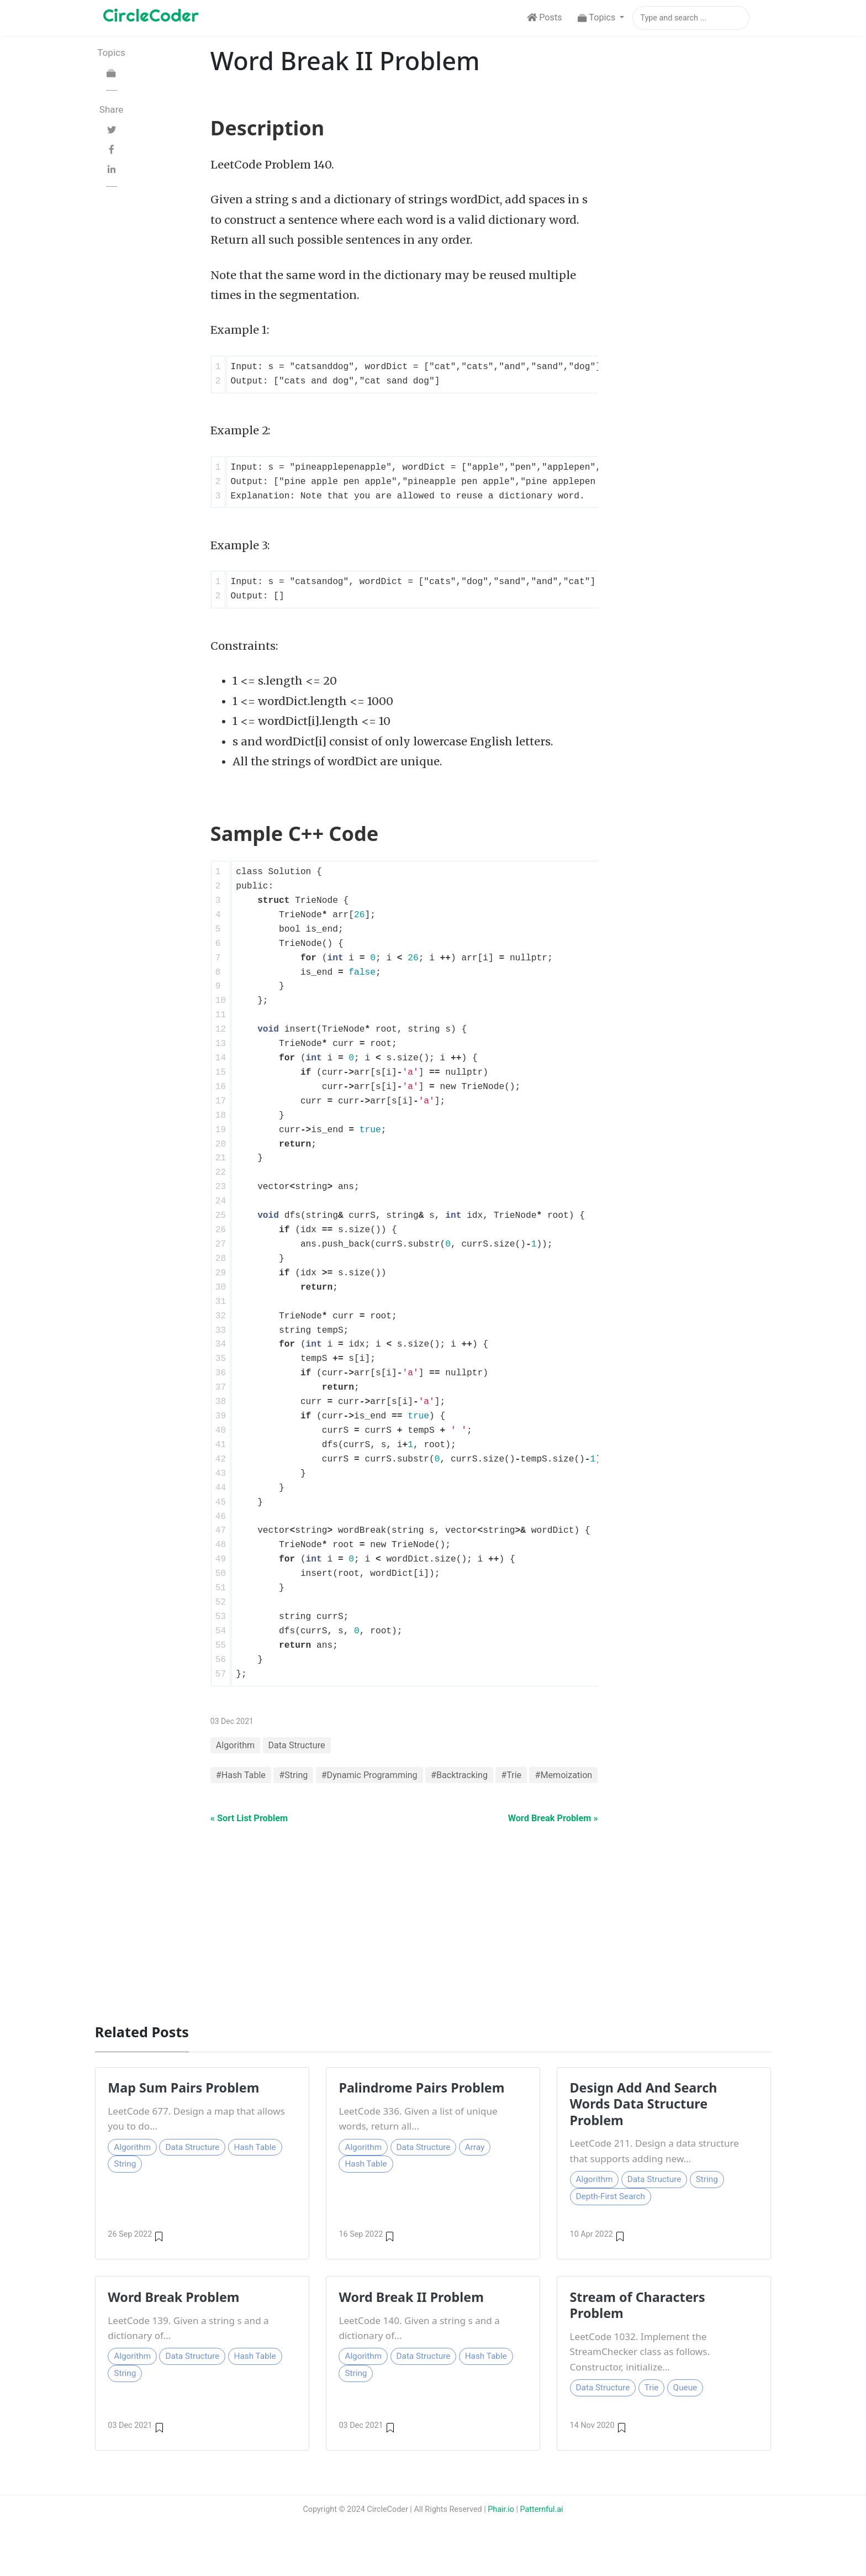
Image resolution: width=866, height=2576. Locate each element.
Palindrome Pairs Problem (422, 2107)
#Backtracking (460, 1776)
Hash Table (255, 2167)
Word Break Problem (174, 2316)
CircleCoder (151, 15)
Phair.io (501, 2529)
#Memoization (244, 1792)
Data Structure (296, 1747)
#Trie (513, 1776)
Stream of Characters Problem (638, 2324)
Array (475, 2167)
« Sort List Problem (253, 1836)
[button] (601, 17)
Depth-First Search (610, 2216)
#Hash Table (241, 1776)
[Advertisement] (426, 1936)
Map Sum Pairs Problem (184, 2107)
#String (293, 1776)
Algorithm (235, 1747)
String (125, 2184)
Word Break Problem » (548, 1836)
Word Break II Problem (411, 2316)
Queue (685, 2407)
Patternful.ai (541, 2529)
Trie (652, 2407)
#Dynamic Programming (370, 1776)
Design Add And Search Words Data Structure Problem (644, 2124)
